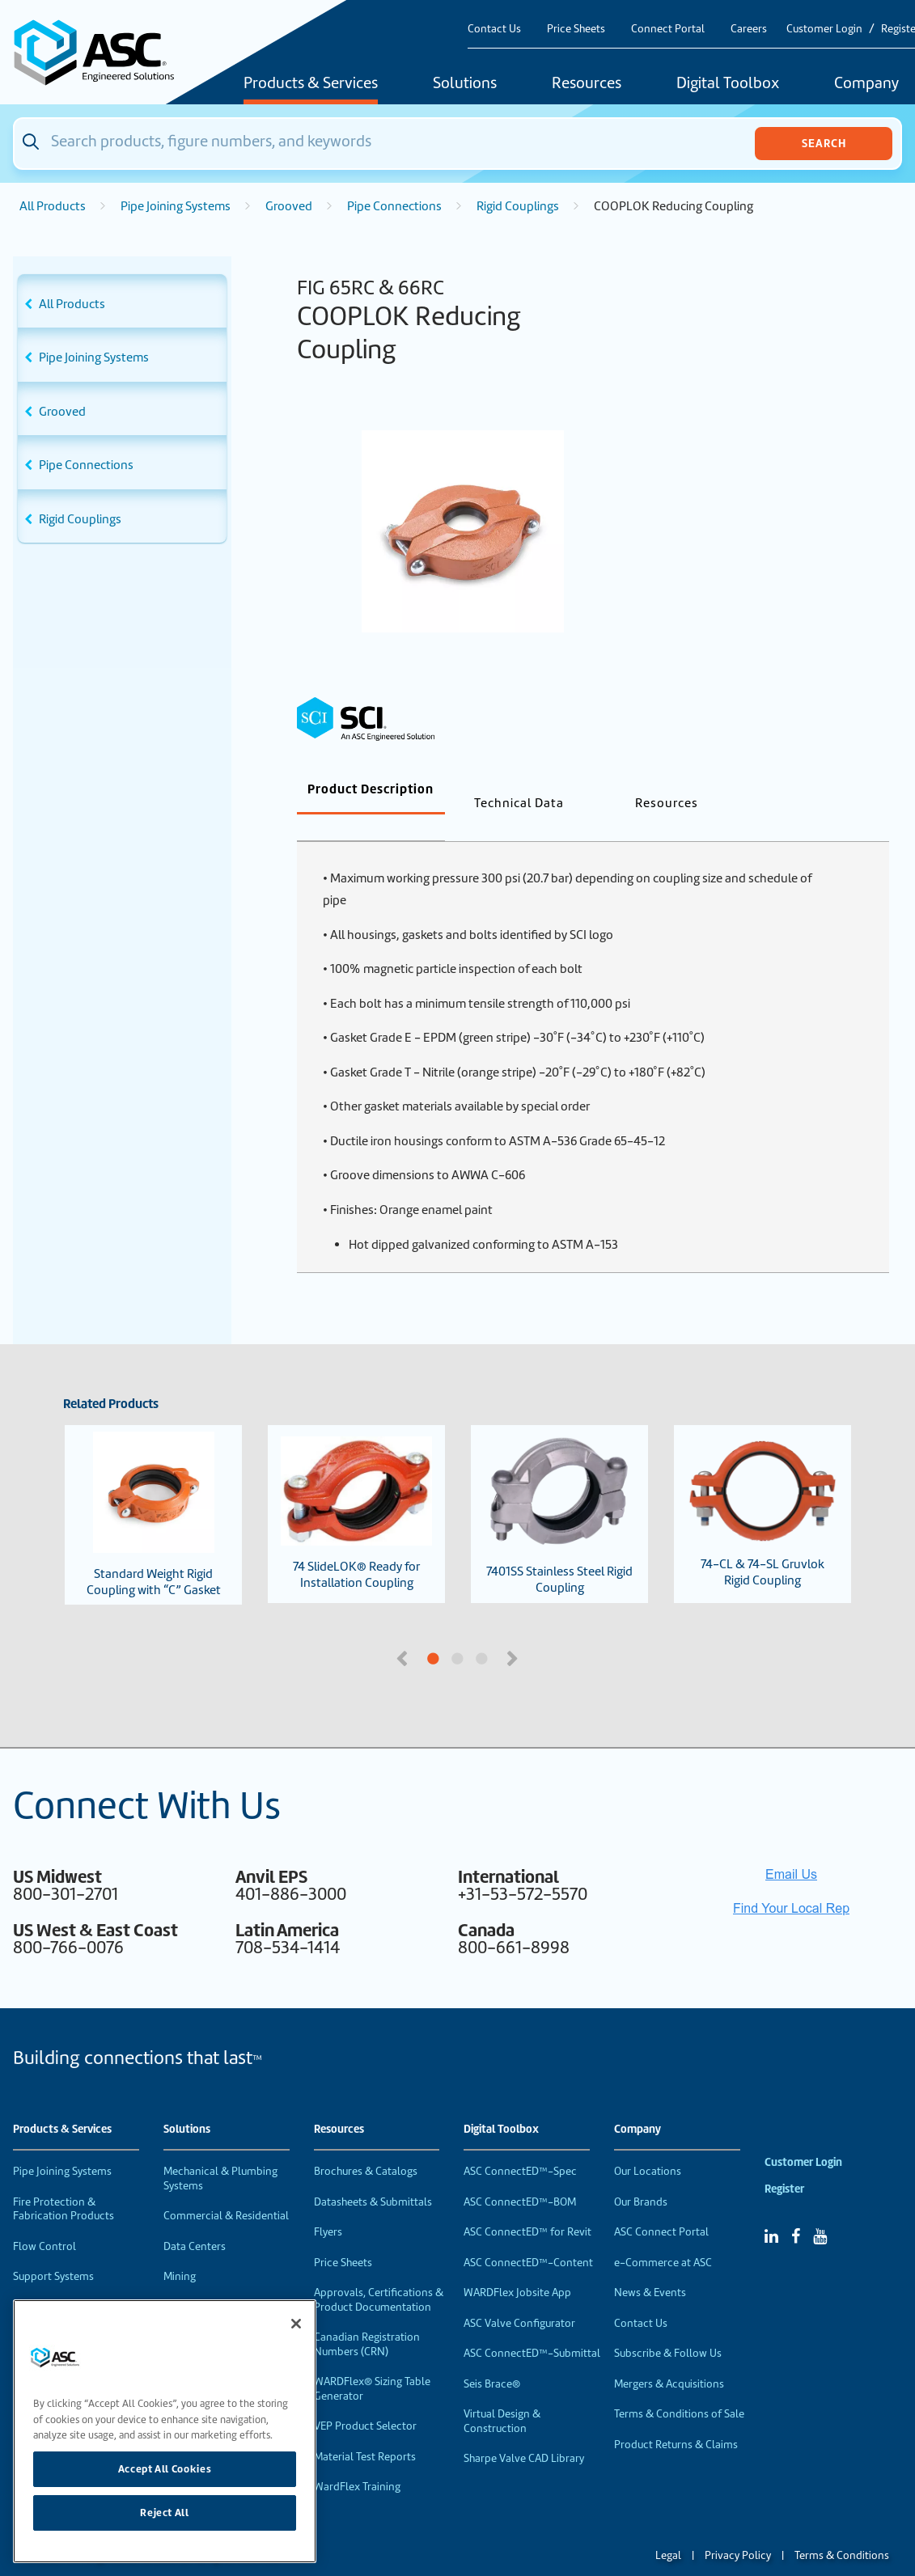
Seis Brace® (492, 2357)
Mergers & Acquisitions (669, 2357)
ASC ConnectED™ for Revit (527, 2205)
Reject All (164, 2512)
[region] (164, 2431)
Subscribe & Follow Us (668, 2326)
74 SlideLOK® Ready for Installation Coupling (356, 1487)
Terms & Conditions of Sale (679, 2387)
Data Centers (194, 2220)
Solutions (465, 84)
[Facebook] (795, 2210)
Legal (668, 2529)
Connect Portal (668, 29)
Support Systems (53, 2250)
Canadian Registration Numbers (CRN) (367, 2317)
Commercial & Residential (226, 2189)
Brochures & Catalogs (365, 2144)
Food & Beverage (204, 2280)
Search (824, 143)
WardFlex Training (357, 2460)
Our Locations (647, 2144)
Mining (179, 2250)
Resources (586, 84)
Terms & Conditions (841, 2529)
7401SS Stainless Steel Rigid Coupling (559, 1487)
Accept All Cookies (165, 2469)
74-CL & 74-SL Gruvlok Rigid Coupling (762, 1487)
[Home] (103, 52)
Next (514, 1630)
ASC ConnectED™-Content (528, 2236)
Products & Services (311, 84)
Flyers (328, 2205)
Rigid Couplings (518, 206)
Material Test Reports (365, 2430)
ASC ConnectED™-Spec (520, 2144)
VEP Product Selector (365, 2399)
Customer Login (824, 29)
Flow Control (44, 2220)
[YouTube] (820, 2210)
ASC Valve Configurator (519, 2296)
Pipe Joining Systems (176, 206)
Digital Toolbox (727, 84)
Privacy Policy (738, 2529)
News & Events (650, 2266)
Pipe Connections (394, 206)
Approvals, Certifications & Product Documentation (378, 2273)
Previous (404, 1630)
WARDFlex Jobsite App (517, 2266)
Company (637, 2102)
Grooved (288, 206)
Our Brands (640, 2175)
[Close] (296, 2323)
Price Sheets (576, 29)
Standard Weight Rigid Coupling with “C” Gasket (154, 1488)
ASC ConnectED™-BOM (520, 2175)
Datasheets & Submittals (373, 2175)
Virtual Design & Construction (502, 2394)
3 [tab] (543, 1633)
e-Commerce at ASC (663, 2236)
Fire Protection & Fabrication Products (63, 2182)
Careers (749, 29)
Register (784, 2162)
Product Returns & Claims (676, 2418)
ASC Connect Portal (661, 2205)
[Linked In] (771, 2210)
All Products (52, 206)
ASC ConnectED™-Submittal (532, 2326)
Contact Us (494, 29)
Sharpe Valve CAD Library (524, 2432)
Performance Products (68, 2280)
